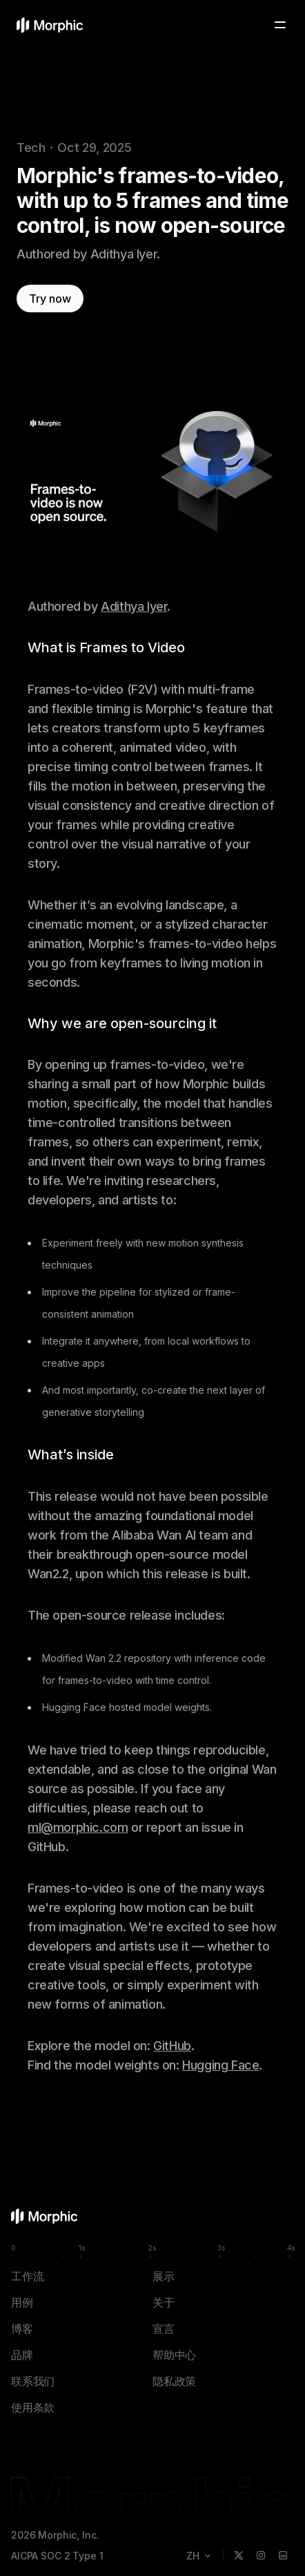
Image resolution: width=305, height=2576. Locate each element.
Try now (50, 298)
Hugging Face (220, 2065)
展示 (163, 2276)
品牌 (22, 2355)
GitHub (172, 2045)
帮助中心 (174, 2355)
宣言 (163, 2329)
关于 (163, 2302)
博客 (22, 2329)
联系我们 (33, 2381)
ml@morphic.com (78, 1827)
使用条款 (33, 2407)
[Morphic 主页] (50, 25)
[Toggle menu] (280, 25)
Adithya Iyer (134, 606)
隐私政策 (174, 2381)
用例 (22, 2302)
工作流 (27, 2276)
